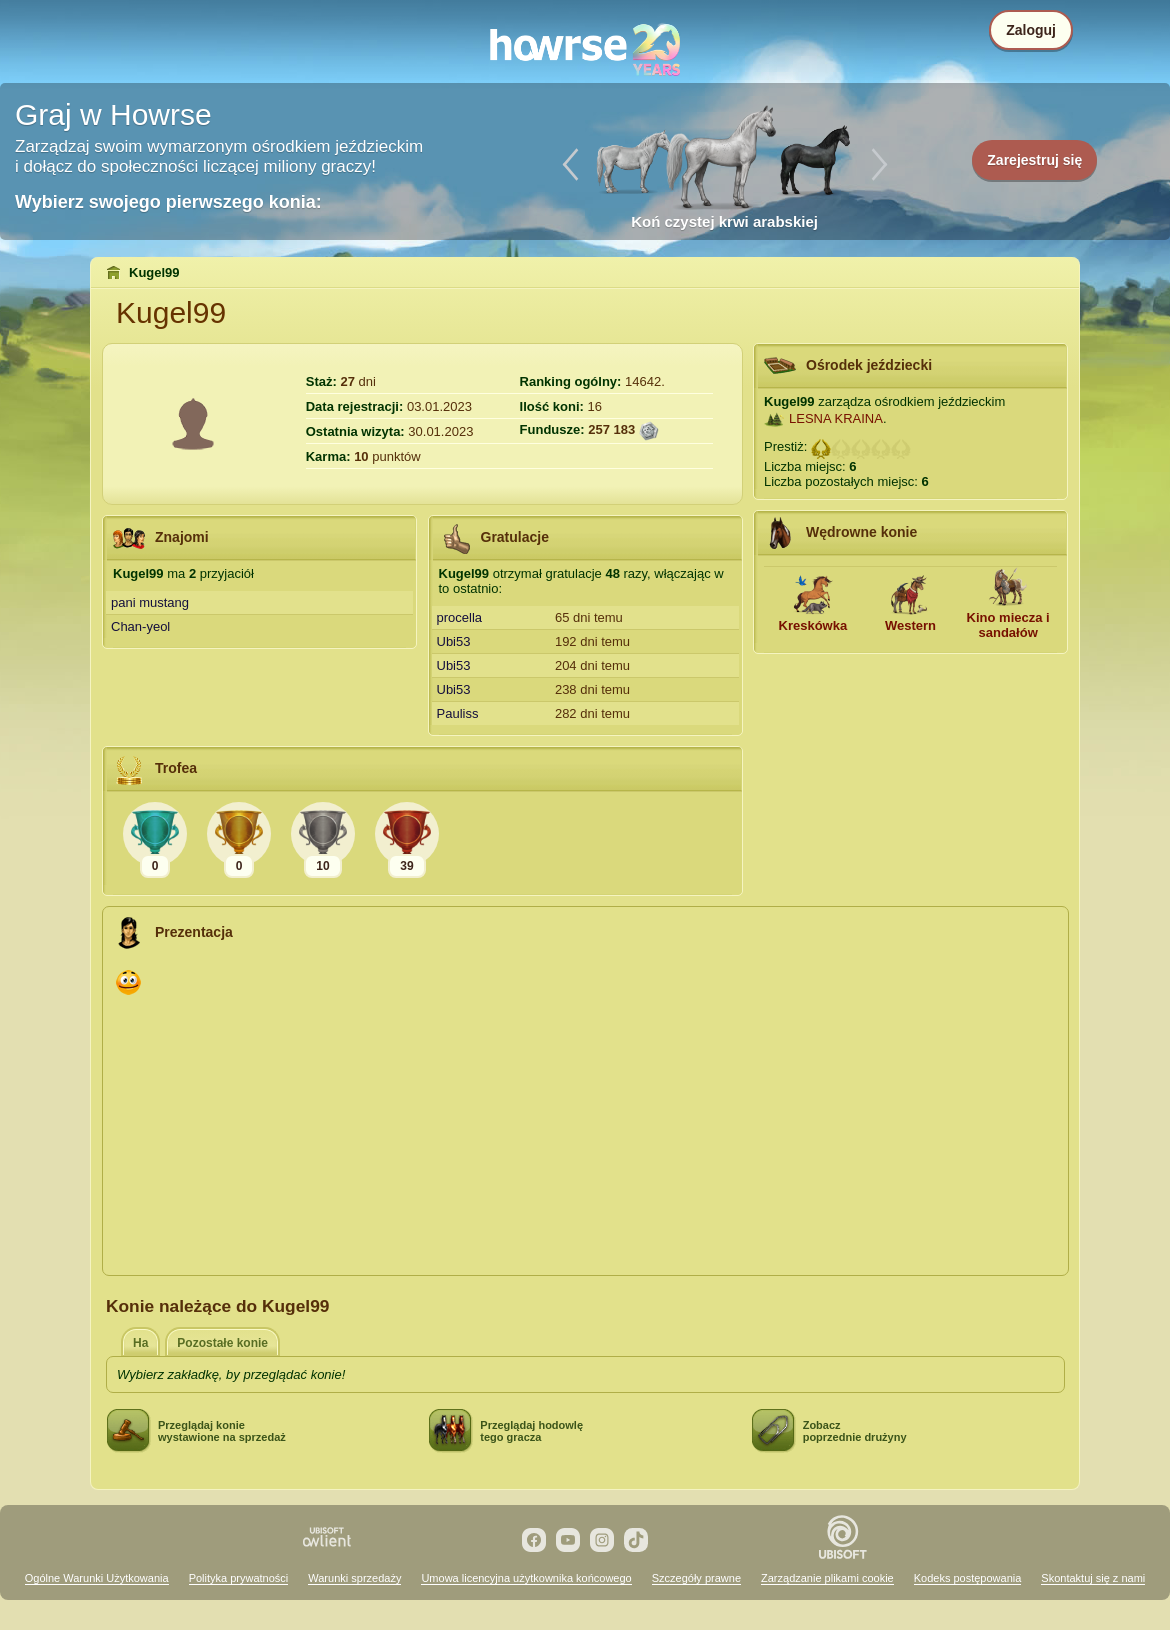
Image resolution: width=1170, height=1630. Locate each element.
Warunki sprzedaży (354, 1578)
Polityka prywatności (239, 1578)
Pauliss (458, 713)
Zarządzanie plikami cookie (827, 1578)
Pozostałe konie (222, 1343)
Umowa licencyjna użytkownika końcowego (526, 1578)
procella (460, 617)
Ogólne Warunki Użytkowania (97, 1578)
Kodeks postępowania (968, 1578)
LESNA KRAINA (836, 418)
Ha (140, 1343)
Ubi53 (454, 641)
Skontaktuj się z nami (1093, 1578)
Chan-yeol (140, 626)
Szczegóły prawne (696, 1578)
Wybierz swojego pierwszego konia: (168, 202)
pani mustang (150, 602)
